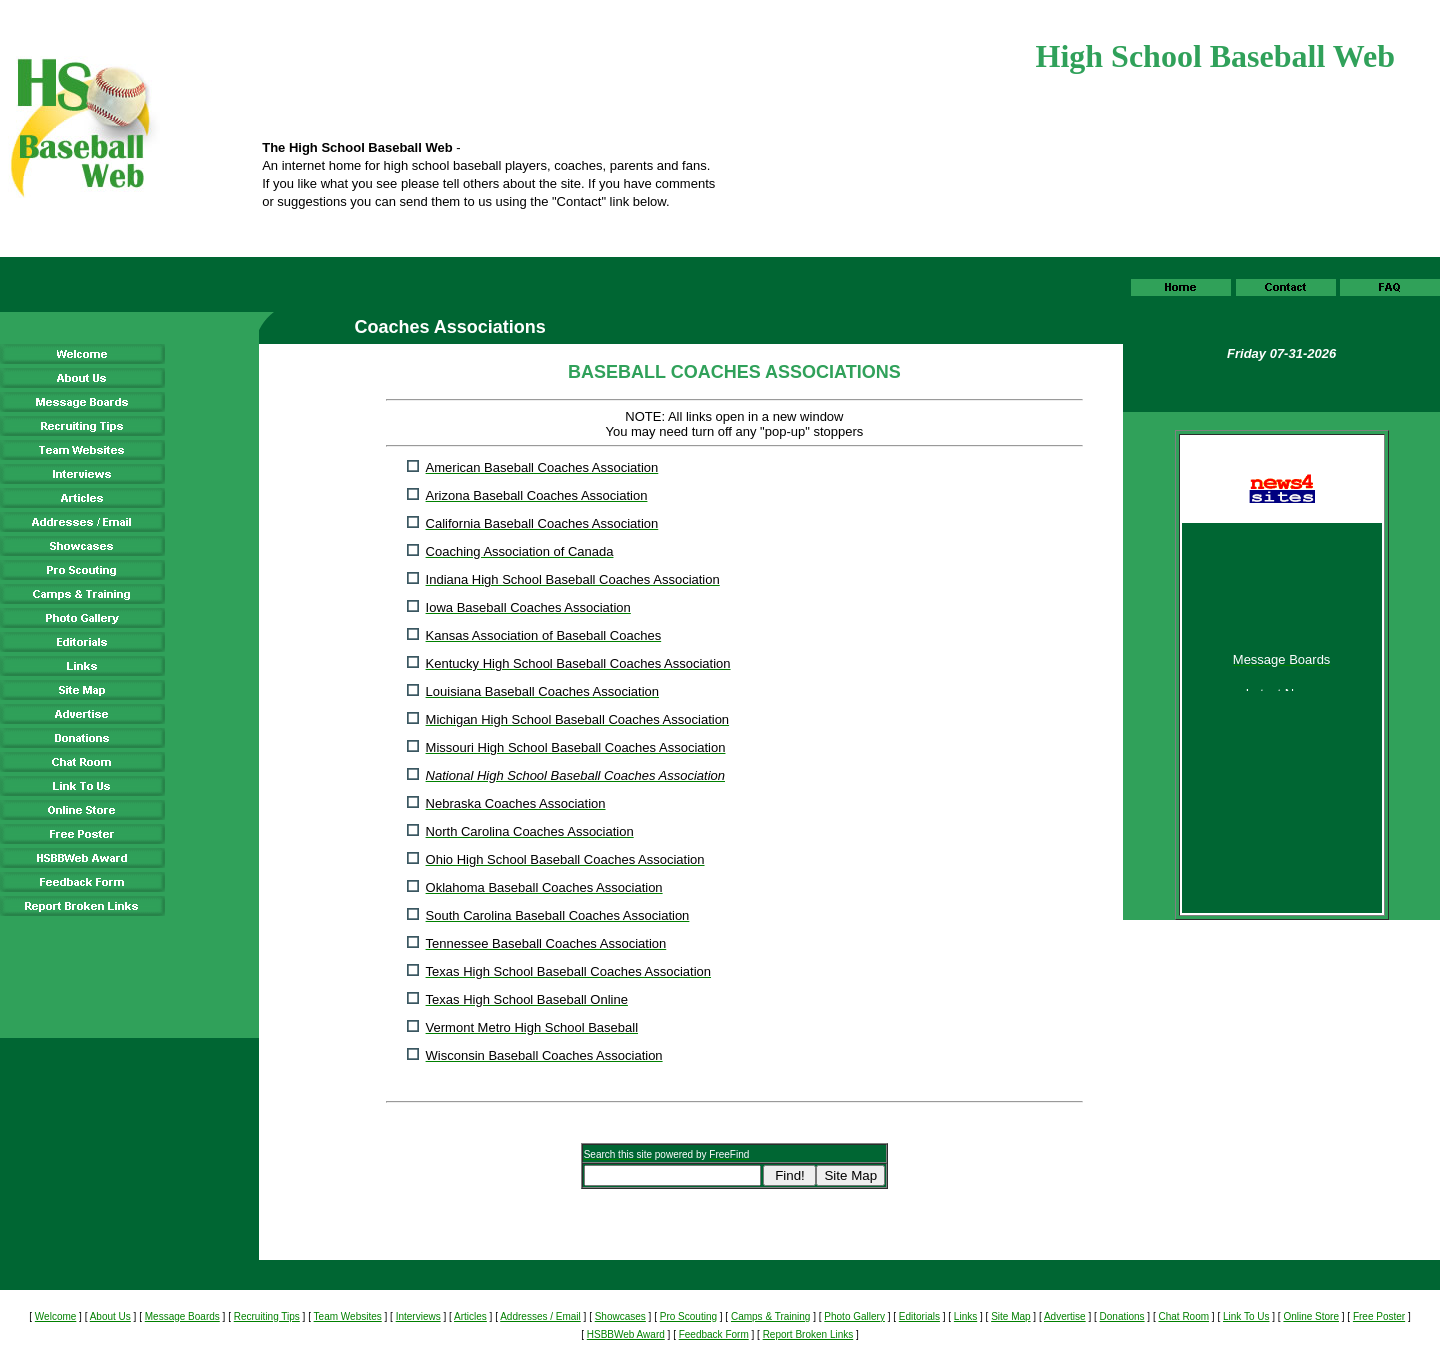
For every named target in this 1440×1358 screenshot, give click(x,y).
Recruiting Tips (267, 1316)
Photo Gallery (854, 1316)
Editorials (919, 1316)
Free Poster (1379, 1316)
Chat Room (1183, 1316)
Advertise (1065, 1316)
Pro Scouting (688, 1316)
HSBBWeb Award (626, 1334)
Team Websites (348, 1316)
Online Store (1311, 1316)
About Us (110, 1316)
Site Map (1010, 1316)
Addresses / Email (540, 1316)
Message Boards (182, 1316)
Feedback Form (714, 1334)
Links (965, 1316)
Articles (470, 1316)
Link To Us (1246, 1316)
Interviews (418, 1316)
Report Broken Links (808, 1334)
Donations (1122, 1316)
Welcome (56, 1316)
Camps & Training (770, 1316)
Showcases (620, 1316)
